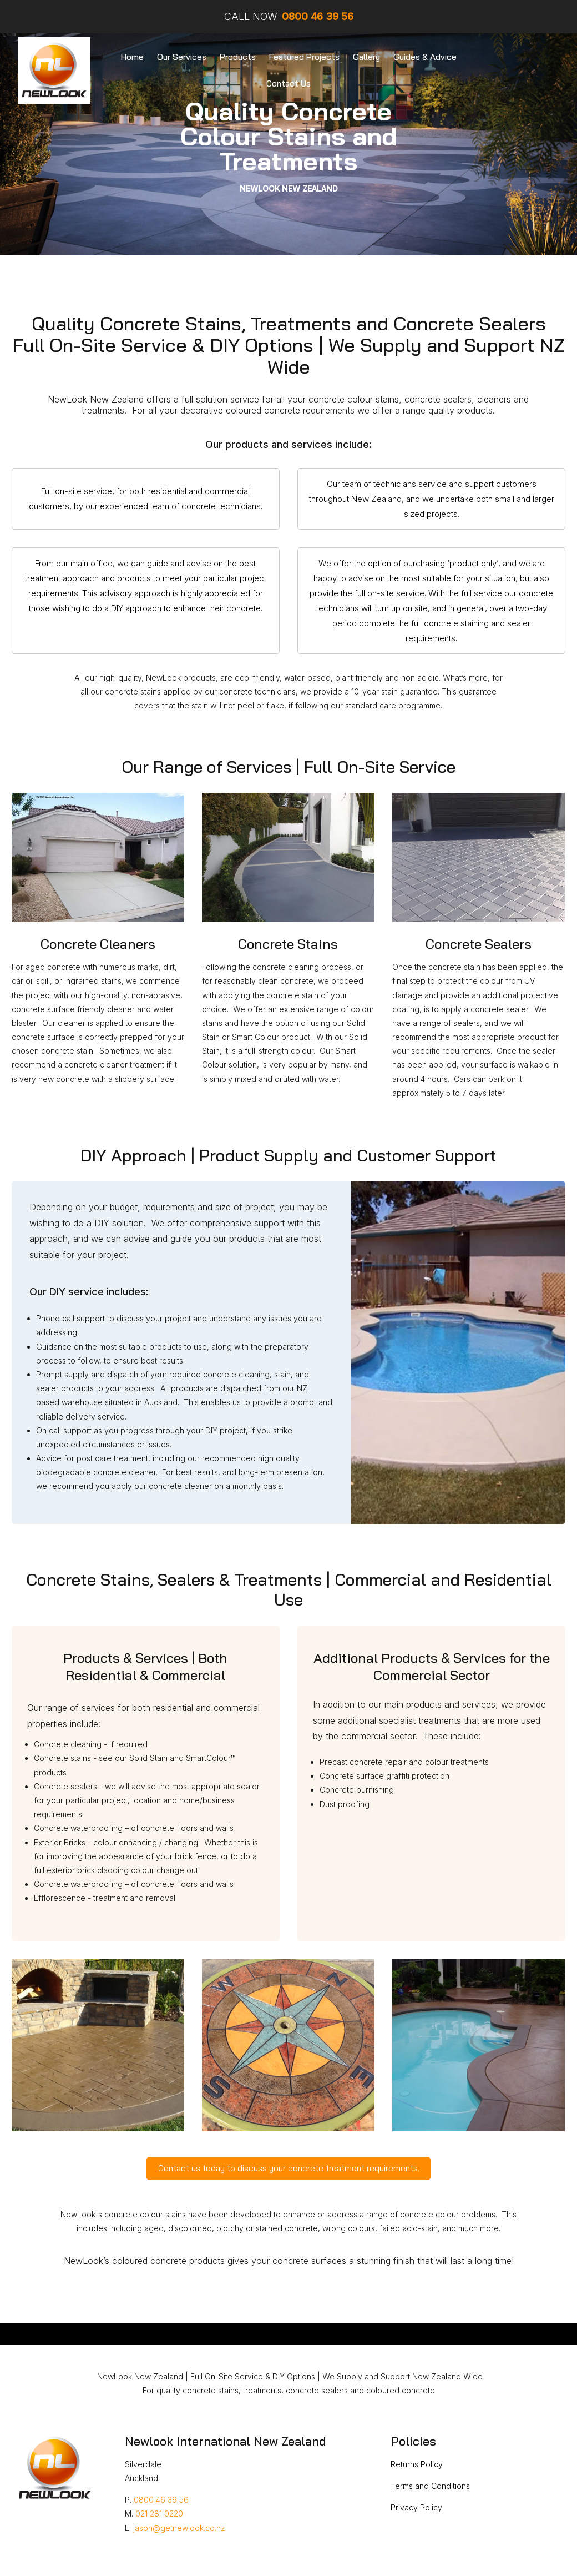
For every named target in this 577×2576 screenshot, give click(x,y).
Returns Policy (417, 2464)
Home (132, 57)
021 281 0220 (159, 2513)
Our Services (181, 57)
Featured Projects (304, 57)
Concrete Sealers (479, 943)
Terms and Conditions (430, 2486)
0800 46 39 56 (161, 2499)
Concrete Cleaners (98, 943)
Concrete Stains (288, 943)
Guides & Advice (425, 57)
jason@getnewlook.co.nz (179, 2528)
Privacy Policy (416, 2507)
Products (238, 57)
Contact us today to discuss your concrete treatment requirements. (288, 2168)
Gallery (366, 57)
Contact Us (288, 83)
